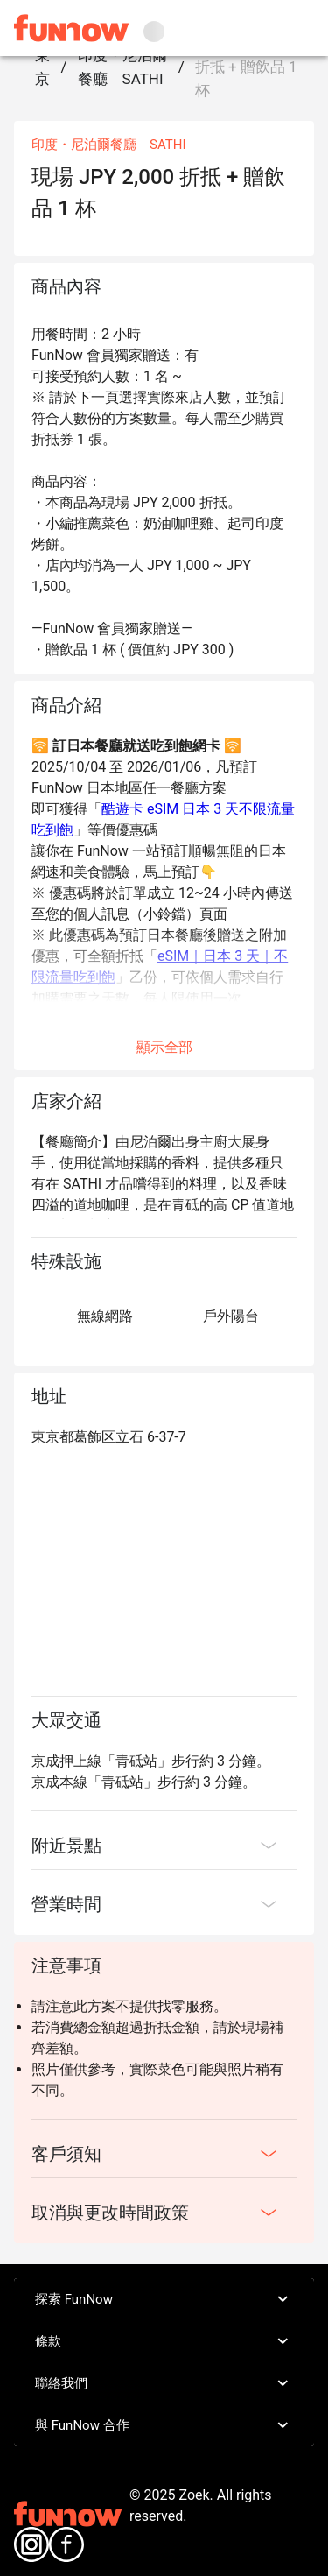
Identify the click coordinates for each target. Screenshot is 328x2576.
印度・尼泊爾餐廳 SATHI (122, 67)
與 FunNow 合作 (164, 2425)
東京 (42, 67)
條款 (164, 2341)
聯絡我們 (164, 2383)
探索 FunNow (164, 2299)
